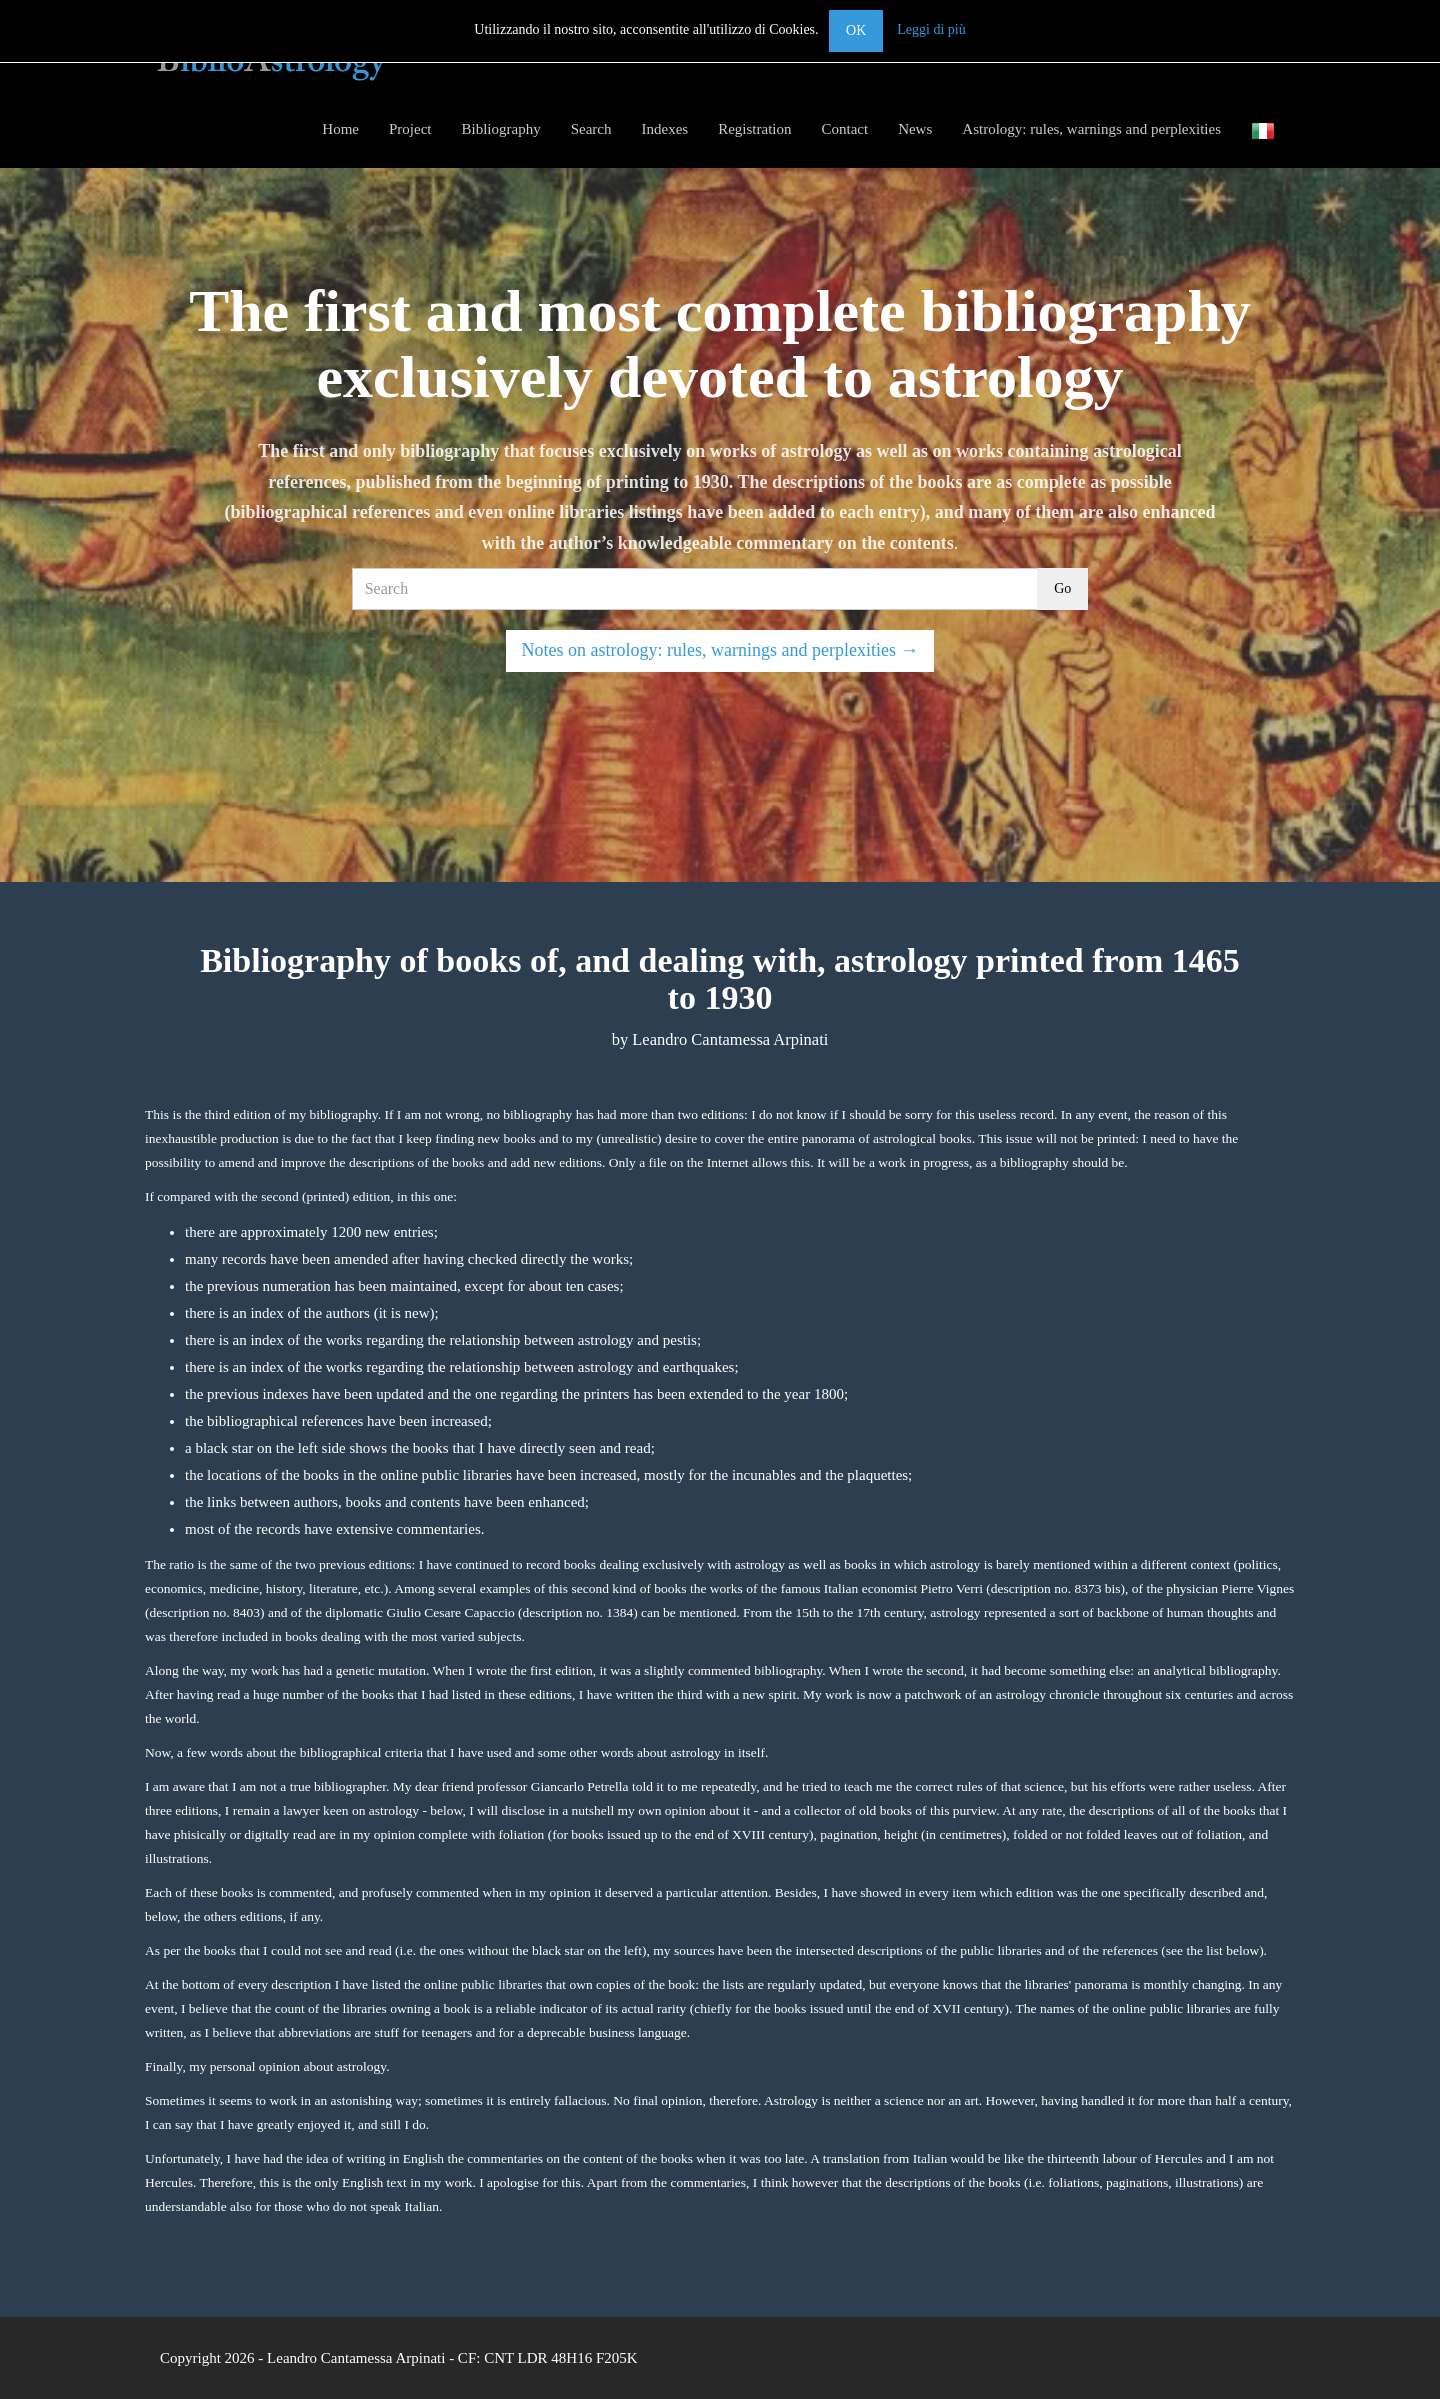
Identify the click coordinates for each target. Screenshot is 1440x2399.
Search (591, 129)
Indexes (664, 129)
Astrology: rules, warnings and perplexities (1091, 129)
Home (340, 129)
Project (410, 129)
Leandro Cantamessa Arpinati (356, 2358)
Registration (754, 129)
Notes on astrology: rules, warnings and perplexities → (720, 650)
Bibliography (501, 129)
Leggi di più (931, 29)
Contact (844, 129)
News (915, 129)
